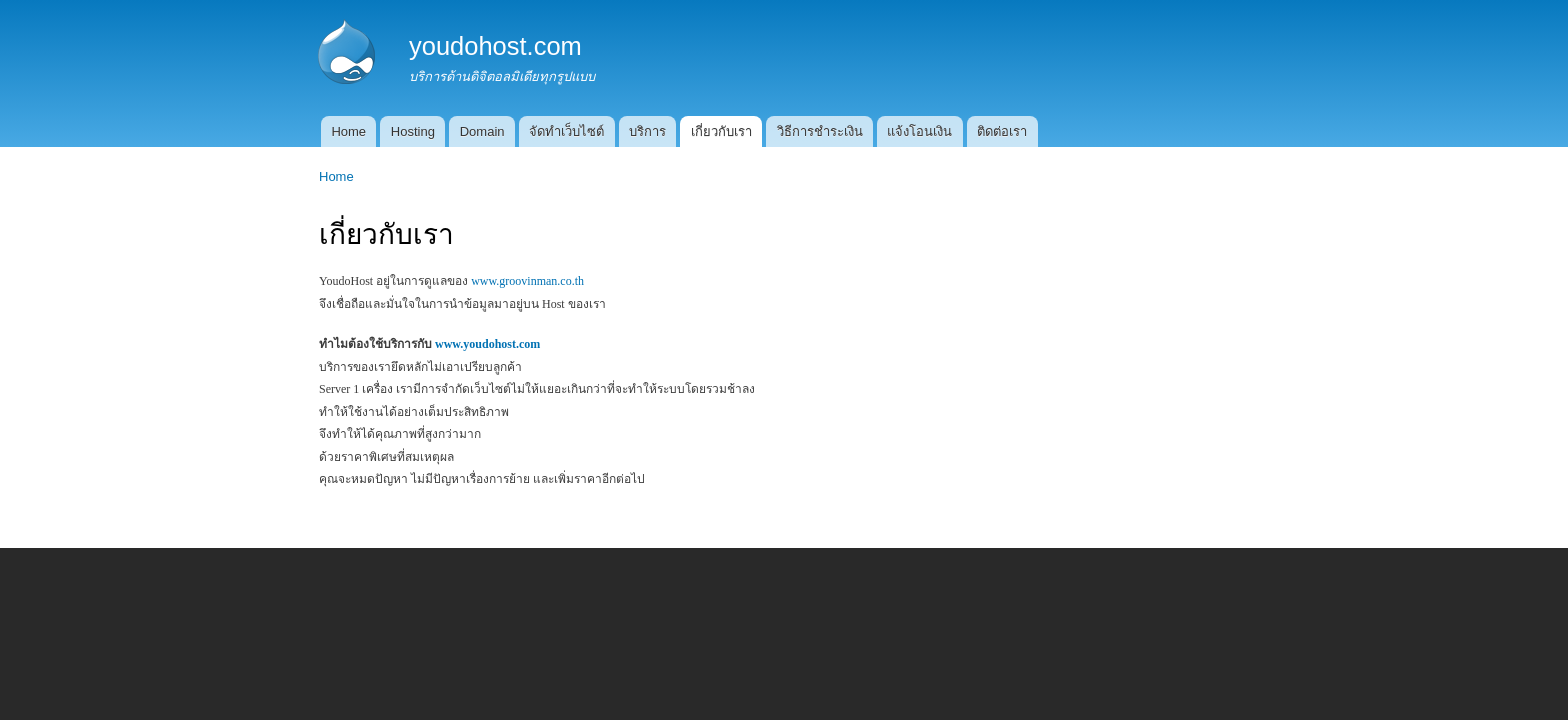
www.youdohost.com (487, 344)
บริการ (647, 131)
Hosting (413, 131)
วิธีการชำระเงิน (820, 131)
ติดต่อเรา (1002, 131)
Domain (482, 131)
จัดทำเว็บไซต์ (566, 131)
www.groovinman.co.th (527, 281)
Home (348, 131)
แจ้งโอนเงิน (919, 131)
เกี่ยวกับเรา (721, 131)
